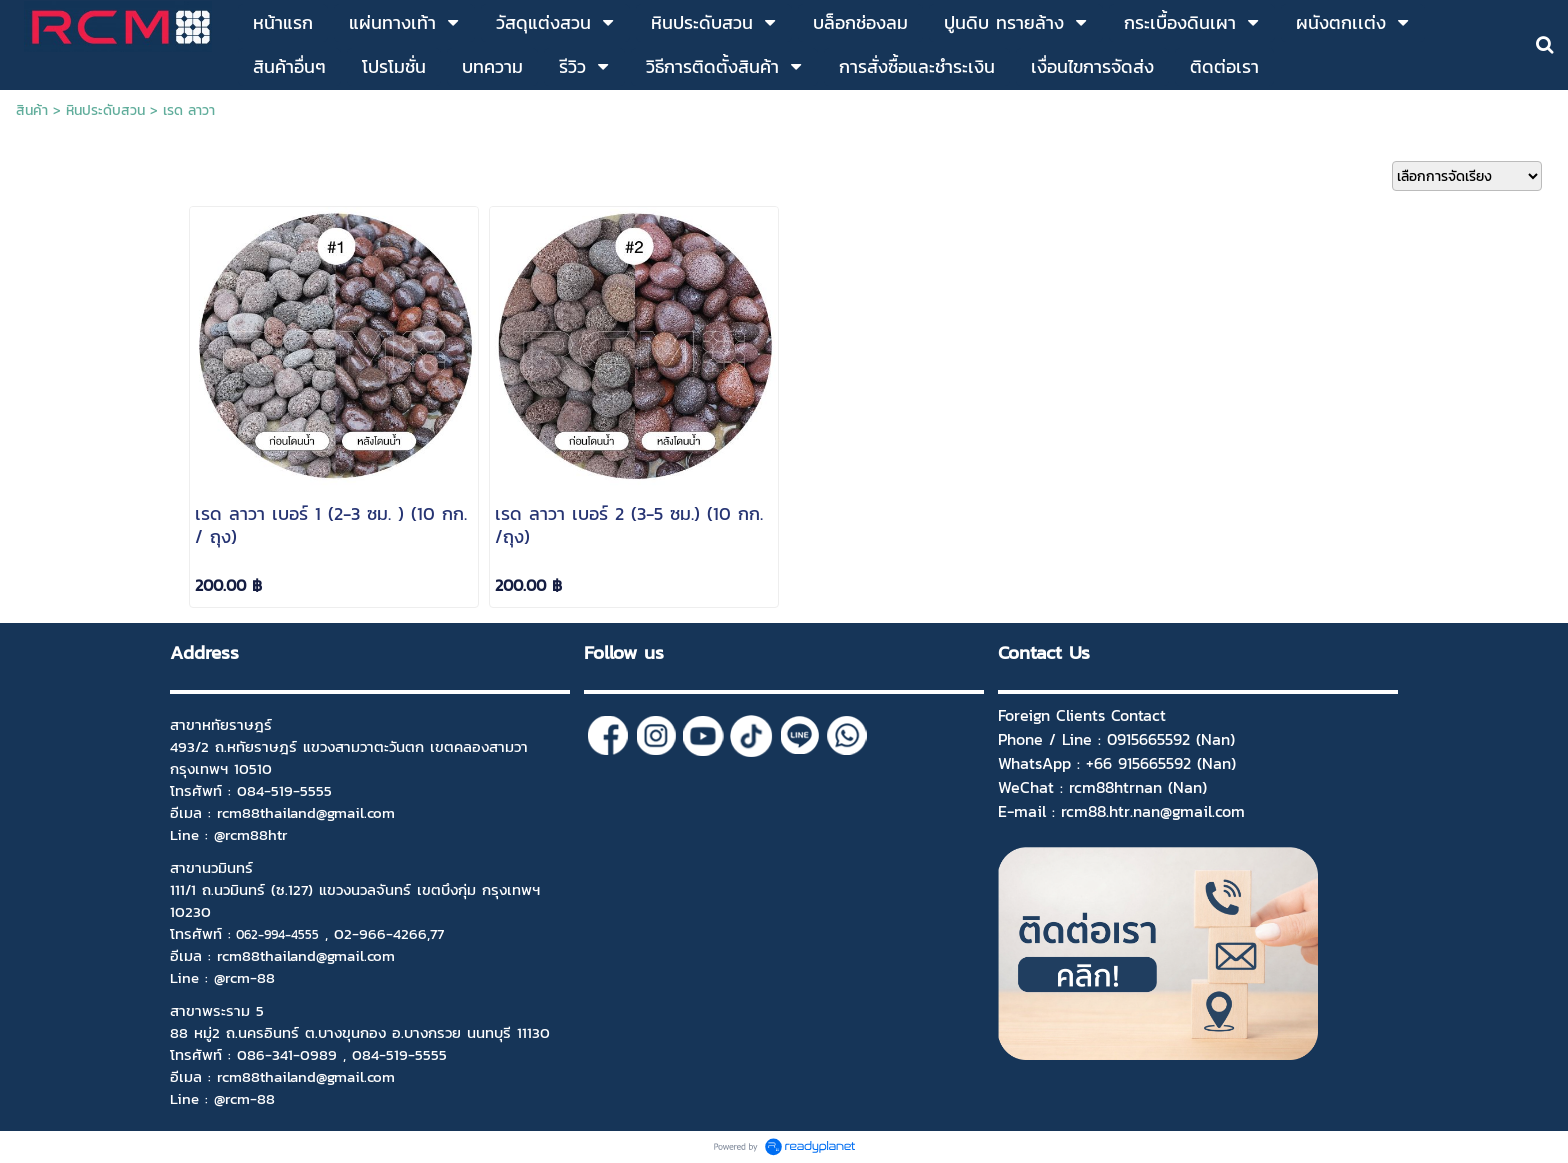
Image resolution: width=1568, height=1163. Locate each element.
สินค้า (32, 110)
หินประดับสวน (105, 110)
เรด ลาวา (189, 110)
